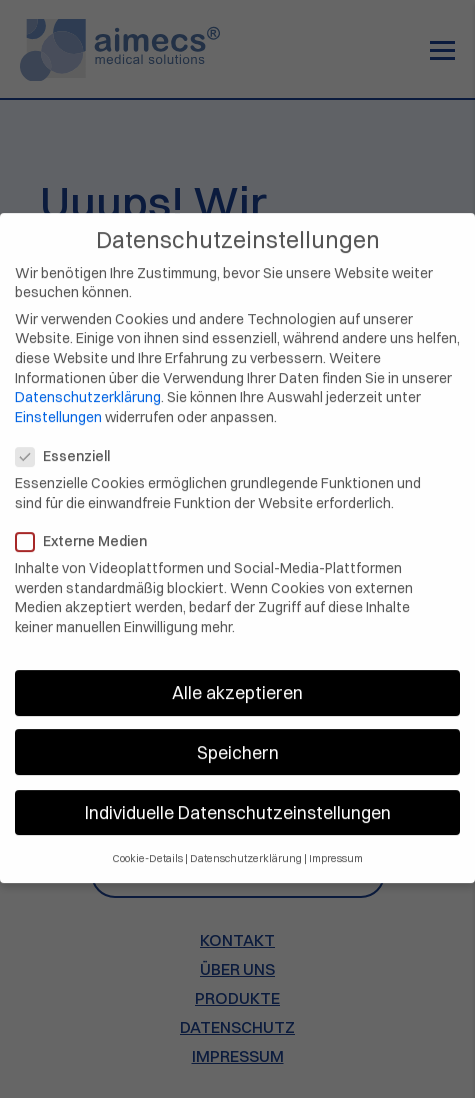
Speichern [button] (238, 739)
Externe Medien (87, 528)
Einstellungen (58, 404)
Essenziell (69, 444)
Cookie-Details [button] (147, 846)
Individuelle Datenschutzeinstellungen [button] (238, 799)
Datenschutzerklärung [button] (246, 846)
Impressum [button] (336, 846)
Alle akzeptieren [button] (237, 680)
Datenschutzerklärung (88, 385)
